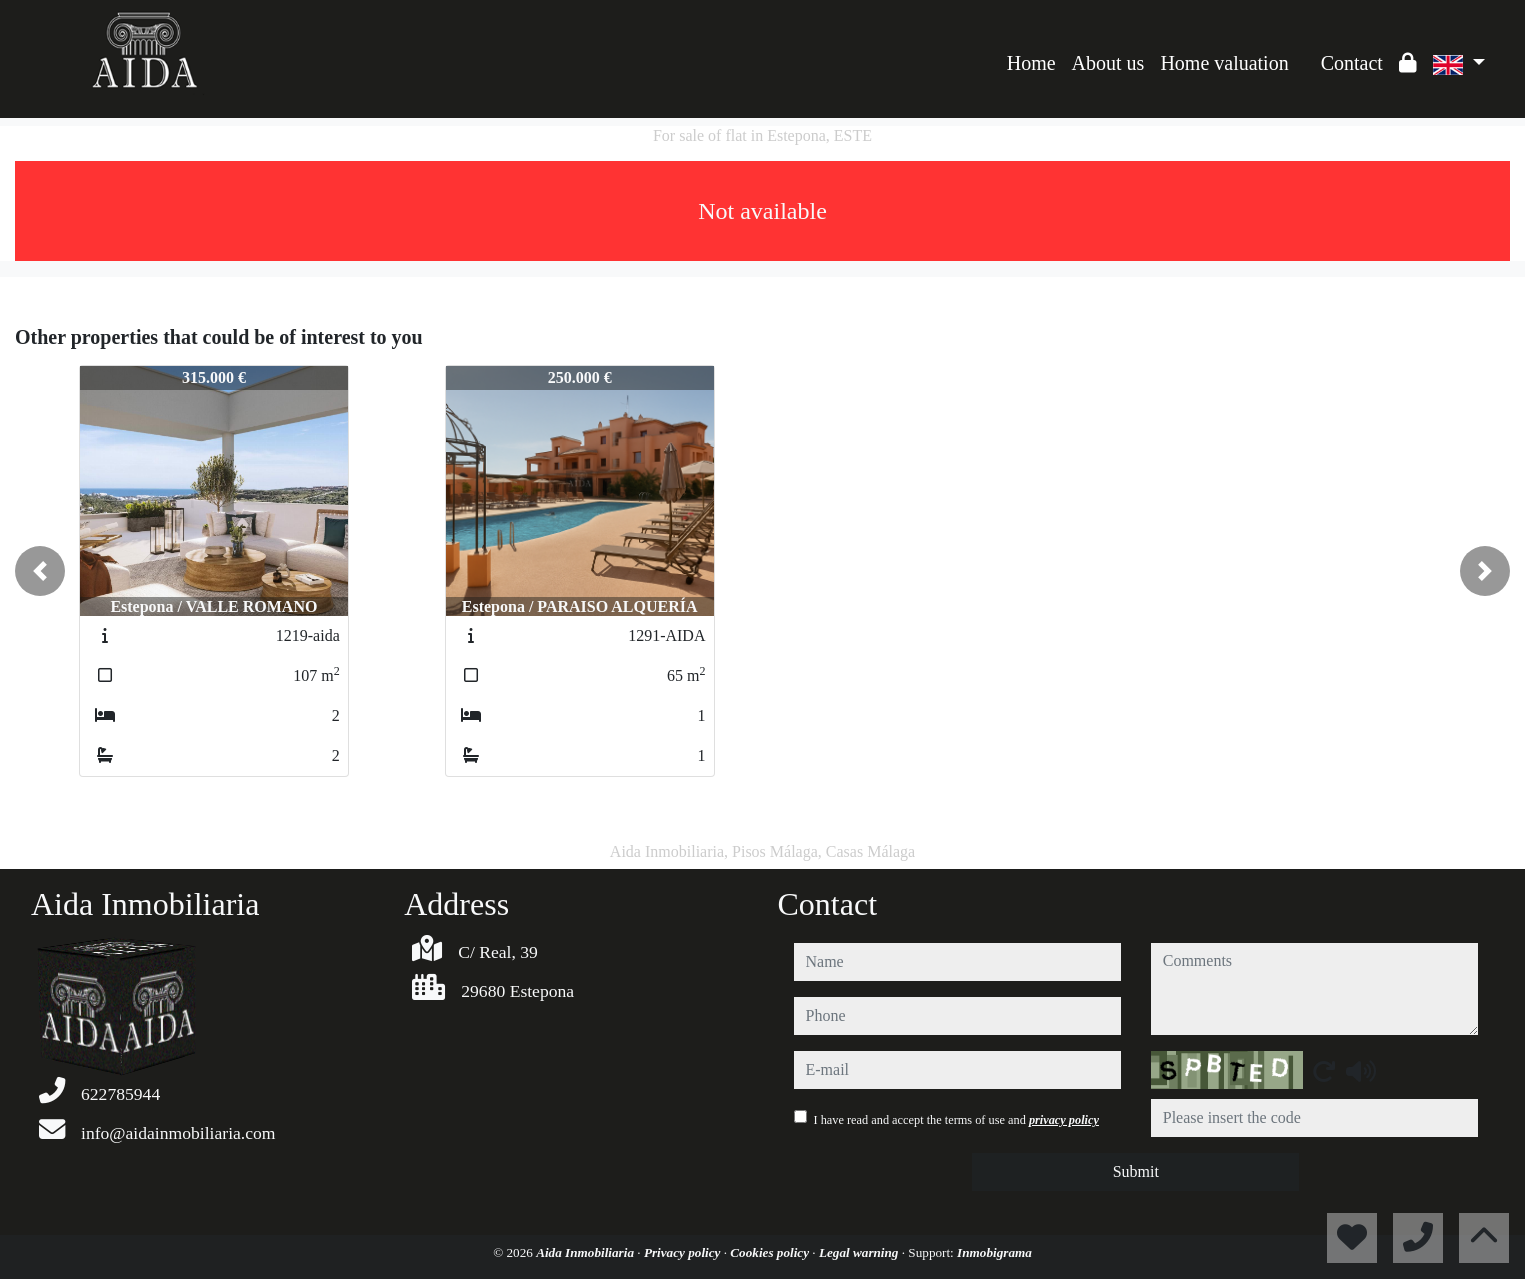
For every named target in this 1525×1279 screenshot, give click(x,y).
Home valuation (1224, 63)
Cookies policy (771, 1252)
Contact (1352, 63)
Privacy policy (684, 1252)
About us (1108, 63)
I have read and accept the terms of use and (956, 1120)
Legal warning (860, 1252)
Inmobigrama (994, 1252)
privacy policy (1064, 1120)
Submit (1136, 1171)
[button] (40, 571)
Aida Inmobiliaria (586, 1252)
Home (1031, 63)
